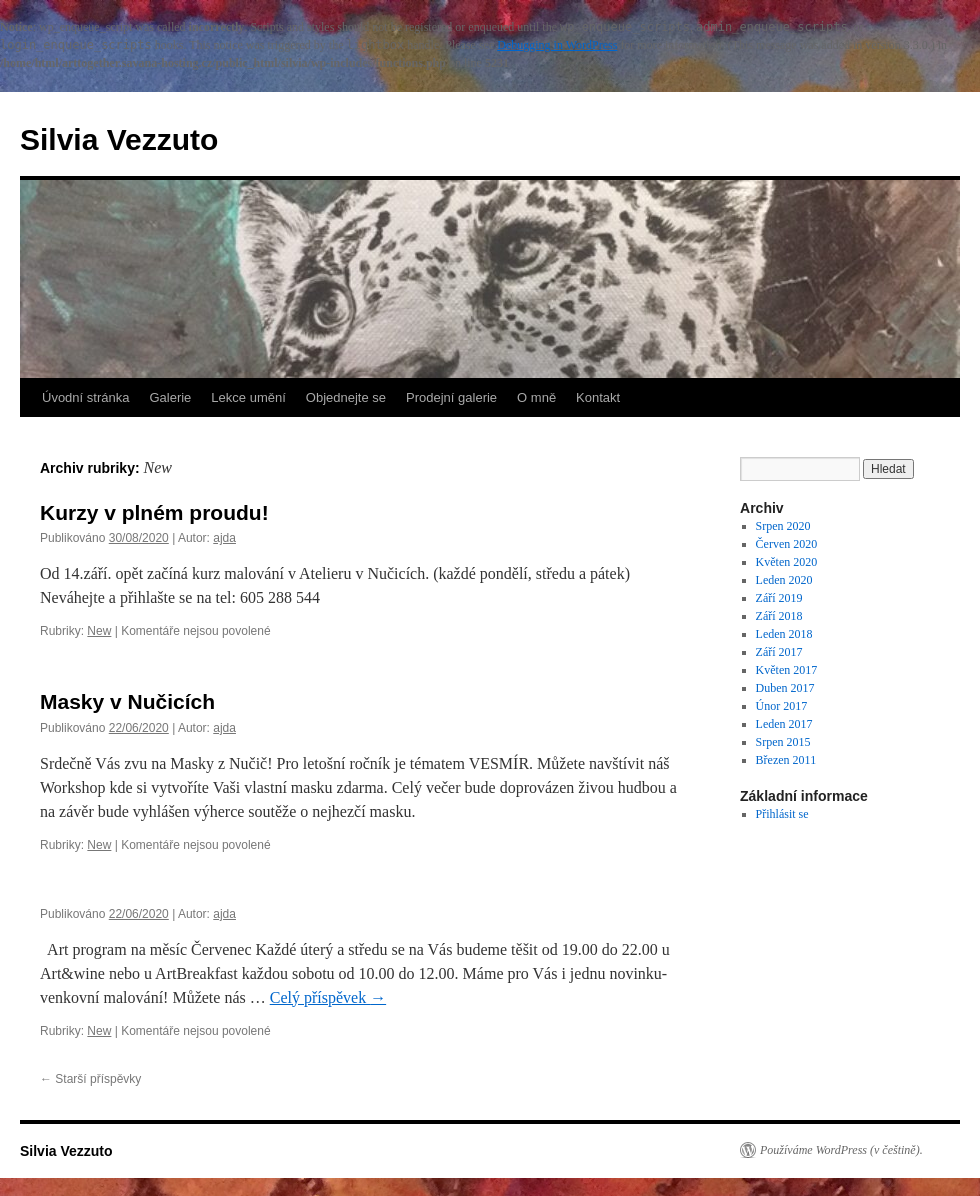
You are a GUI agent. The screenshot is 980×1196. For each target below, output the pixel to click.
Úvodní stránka (85, 397)
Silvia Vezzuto (119, 139)
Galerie (170, 397)
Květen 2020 (787, 562)
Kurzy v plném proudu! (154, 512)
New (99, 631)
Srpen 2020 (783, 526)
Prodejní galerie (451, 397)
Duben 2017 (785, 688)
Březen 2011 (786, 760)
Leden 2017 (784, 724)
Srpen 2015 (783, 742)
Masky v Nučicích (127, 701)
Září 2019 (779, 598)
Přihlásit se (782, 814)
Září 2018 (779, 616)
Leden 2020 (784, 580)
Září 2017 (779, 652)
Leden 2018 (784, 634)
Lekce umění (248, 397)
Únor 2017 (782, 706)
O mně (536, 397)
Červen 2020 (787, 544)
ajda (224, 538)
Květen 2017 (787, 670)
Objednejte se (346, 397)
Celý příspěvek (328, 997)
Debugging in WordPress (557, 45)
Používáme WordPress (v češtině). (841, 1150)
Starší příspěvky (90, 1079)
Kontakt (598, 397)
